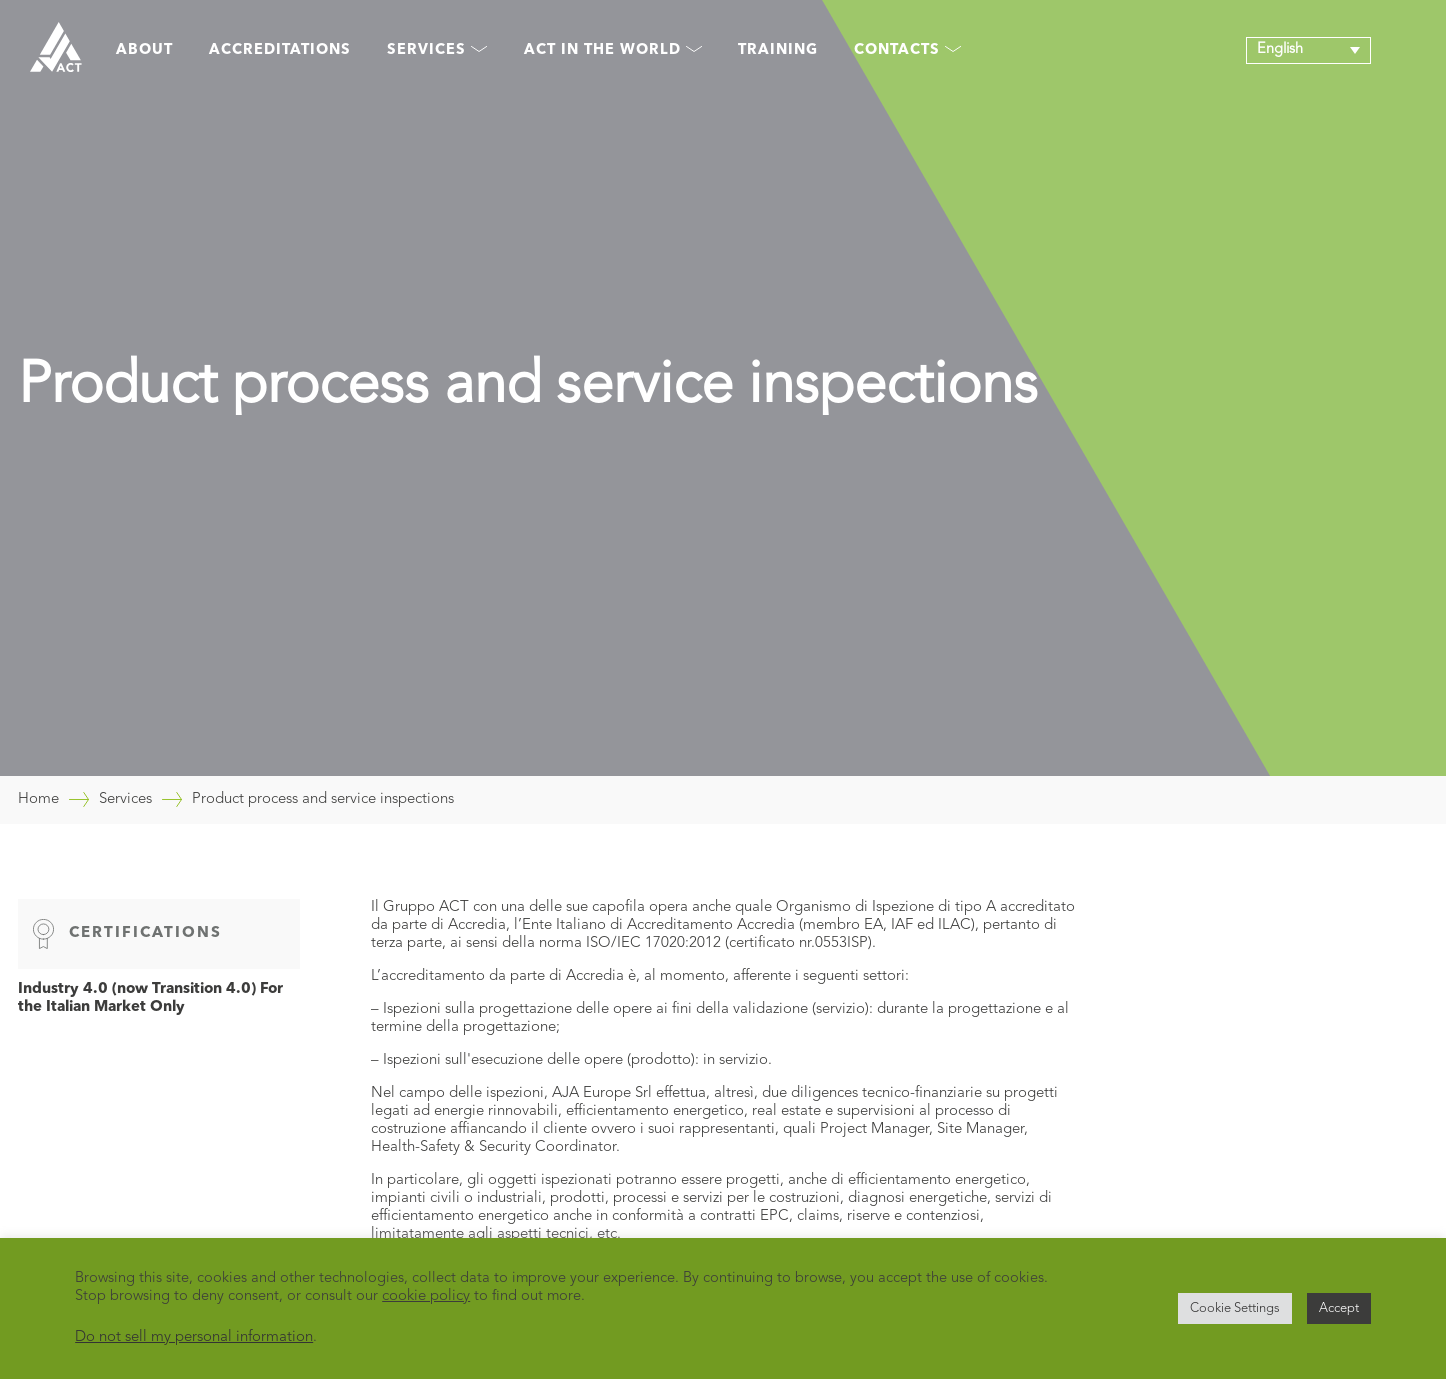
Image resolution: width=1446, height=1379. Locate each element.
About (144, 50)
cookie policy (426, 1296)
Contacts (907, 50)
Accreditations (280, 50)
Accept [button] (1339, 1308)
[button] (1308, 50)
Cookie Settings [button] (1235, 1308)
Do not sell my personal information (194, 1337)
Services (437, 50)
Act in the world (613, 50)
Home (38, 799)
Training (778, 50)
